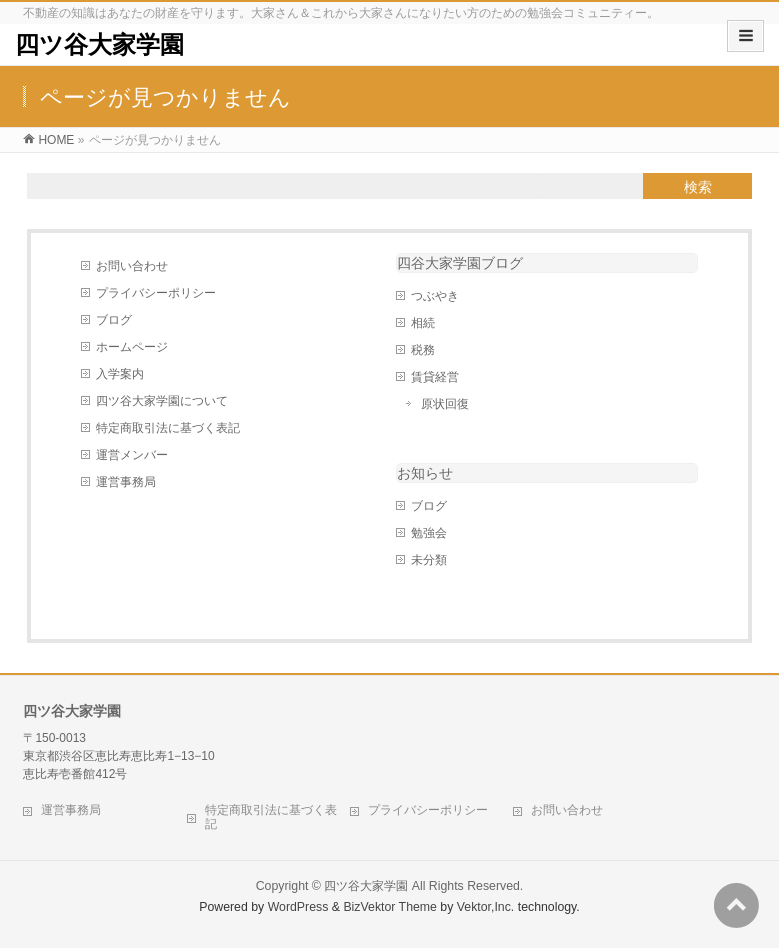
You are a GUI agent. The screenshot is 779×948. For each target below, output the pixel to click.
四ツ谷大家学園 (99, 44)
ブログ (114, 320)
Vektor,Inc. (486, 907)
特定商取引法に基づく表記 (168, 428)
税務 (423, 350)
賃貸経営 (435, 377)
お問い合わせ (132, 266)
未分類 (429, 560)
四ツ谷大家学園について (162, 401)
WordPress (298, 907)
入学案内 (120, 374)
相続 (423, 323)
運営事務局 (126, 482)
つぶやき (435, 296)
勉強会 (429, 533)
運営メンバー (132, 455)
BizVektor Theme (390, 907)
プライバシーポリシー (156, 293)
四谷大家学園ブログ (460, 263)
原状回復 (445, 404)
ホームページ (132, 347)
